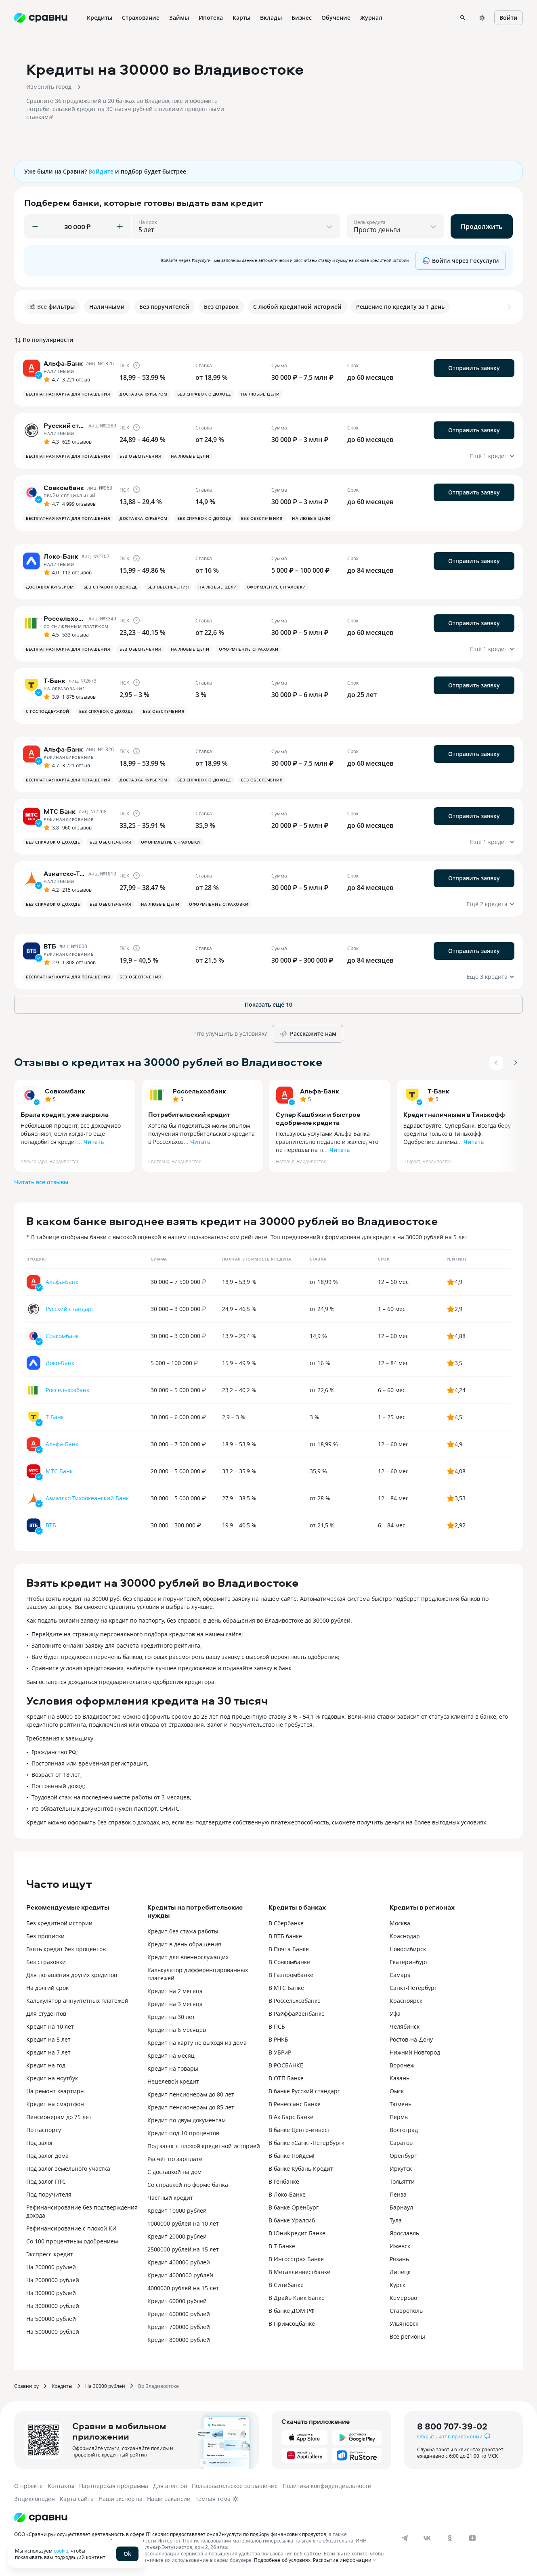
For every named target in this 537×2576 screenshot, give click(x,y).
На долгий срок (47, 1988)
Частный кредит (170, 2197)
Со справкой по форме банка (187, 2185)
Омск (397, 2091)
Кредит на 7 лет (48, 2052)
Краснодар (405, 1936)
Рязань (399, 2259)
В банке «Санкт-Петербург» (306, 2143)
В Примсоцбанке (291, 2323)
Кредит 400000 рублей (178, 2262)
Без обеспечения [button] (140, 456)
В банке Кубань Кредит (300, 2168)
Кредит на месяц (171, 2055)
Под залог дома (47, 2155)
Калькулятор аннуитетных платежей (77, 2000)
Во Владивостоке (158, 2386)
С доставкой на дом (174, 2172)
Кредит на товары (172, 2068)
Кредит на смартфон (55, 2104)
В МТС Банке (286, 1988)
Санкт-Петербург (413, 1988)
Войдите (100, 171)
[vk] (427, 2538)
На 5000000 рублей (52, 2331)
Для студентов (46, 2013)
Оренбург (403, 2155)
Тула (396, 2220)
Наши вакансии (169, 2499)
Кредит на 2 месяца (175, 1991)
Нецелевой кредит (173, 2081)
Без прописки (45, 1936)
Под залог (39, 2143)
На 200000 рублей (51, 2267)
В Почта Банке (288, 1949)
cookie (61, 2550)
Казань (399, 2078)
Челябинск (405, 2026)
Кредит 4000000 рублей (180, 2275)
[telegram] (405, 2538)
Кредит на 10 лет (50, 2026)
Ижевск (400, 2246)
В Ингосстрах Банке (296, 2259)
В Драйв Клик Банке (296, 2298)
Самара (400, 1975)
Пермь (399, 2117)
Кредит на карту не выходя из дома (197, 2042)
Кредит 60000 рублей (177, 2301)
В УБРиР (279, 2052)
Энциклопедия (34, 2499)
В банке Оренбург (293, 2207)
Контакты (61, 2486)
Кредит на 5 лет (48, 2039)
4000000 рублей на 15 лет (183, 2288)
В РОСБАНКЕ (285, 2065)
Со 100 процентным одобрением (72, 2241)
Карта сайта (77, 2499)
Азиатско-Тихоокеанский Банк (87, 1498)
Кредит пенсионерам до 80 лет (190, 2094)
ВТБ (51, 1525)
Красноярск (406, 2000)
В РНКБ (278, 2039)
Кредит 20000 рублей (177, 2236)
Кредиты (62, 2386)
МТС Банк (59, 1471)
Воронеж (402, 2065)
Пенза (398, 2194)
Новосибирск (408, 1949)
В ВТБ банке (285, 1936)
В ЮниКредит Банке (296, 2233)
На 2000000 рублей (52, 2280)
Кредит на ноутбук (52, 2078)
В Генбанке (283, 2181)
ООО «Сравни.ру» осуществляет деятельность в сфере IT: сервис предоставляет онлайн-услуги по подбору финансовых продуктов (170, 2534)
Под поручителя (48, 2194)
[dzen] (472, 2538)
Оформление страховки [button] (276, 587)
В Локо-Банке (287, 2194)
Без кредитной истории (59, 1923)
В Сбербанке (286, 1923)
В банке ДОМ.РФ (291, 2310)
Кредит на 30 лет (171, 2017)
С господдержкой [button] (47, 711)
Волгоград (404, 2130)
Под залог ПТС (46, 2181)
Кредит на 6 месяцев (176, 2030)
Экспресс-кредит (49, 2254)
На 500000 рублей (51, 2319)
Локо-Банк (60, 1363)
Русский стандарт (70, 1309)
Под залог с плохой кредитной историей (203, 2146)
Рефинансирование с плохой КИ (71, 2228)
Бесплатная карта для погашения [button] (68, 394)
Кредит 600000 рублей (178, 2314)
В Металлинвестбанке (299, 2272)
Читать (94, 1142)
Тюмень (400, 2104)
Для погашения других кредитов (71, 1975)
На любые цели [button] (260, 394)
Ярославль (404, 2233)
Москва (400, 1923)
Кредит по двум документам (186, 2120)
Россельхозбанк (199, 1091)
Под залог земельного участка (68, 2168)
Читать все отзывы (41, 1182)
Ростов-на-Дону (411, 2039)
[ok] (450, 2538)
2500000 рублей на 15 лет (183, 2249)
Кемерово (403, 2298)
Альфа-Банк (319, 1091)
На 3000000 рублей (52, 2306)
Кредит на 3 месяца (175, 2004)
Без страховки (46, 1962)
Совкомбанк (65, 1091)
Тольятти (402, 2181)
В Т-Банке (281, 2246)
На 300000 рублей (51, 2293)
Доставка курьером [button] (144, 394)
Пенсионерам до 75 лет (59, 2117)
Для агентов (170, 2486)
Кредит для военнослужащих (188, 1957)
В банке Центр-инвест (299, 2130)
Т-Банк (438, 1091)
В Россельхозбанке (294, 2000)
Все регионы (407, 2336)
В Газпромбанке (290, 1975)
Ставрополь (406, 2310)
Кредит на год (45, 2065)
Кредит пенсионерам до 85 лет (190, 2107)
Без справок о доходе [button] (204, 394)
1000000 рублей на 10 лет (183, 2223)
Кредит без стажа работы (182, 1931)
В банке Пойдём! (291, 2155)
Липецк (400, 2272)
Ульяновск (404, 2323)
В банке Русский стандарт (304, 2091)
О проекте (28, 2486)
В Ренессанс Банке (294, 2104)
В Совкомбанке (289, 1962)
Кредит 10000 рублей (177, 2210)
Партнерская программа (113, 2486)
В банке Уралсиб (291, 2220)
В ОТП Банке (286, 2078)
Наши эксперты (120, 2499)
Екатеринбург (409, 1962)
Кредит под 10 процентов (183, 2133)
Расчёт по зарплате (174, 2159)
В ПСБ (276, 2026)
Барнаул (401, 2207)
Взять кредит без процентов (66, 1949)
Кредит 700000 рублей (178, 2327)
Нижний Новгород (415, 2052)
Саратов (401, 2143)
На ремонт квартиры (55, 2091)
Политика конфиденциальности (327, 2486)
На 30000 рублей (105, 2386)
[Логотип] (40, 2517)
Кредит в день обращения (184, 1944)
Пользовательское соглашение (235, 2486)
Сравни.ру (26, 2386)
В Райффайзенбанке (296, 2013)
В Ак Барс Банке (290, 2117)
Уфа (395, 2013)
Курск (397, 2285)
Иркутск (401, 2168)
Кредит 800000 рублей (178, 2340)
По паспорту (43, 2130)
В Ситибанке (286, 2285)
